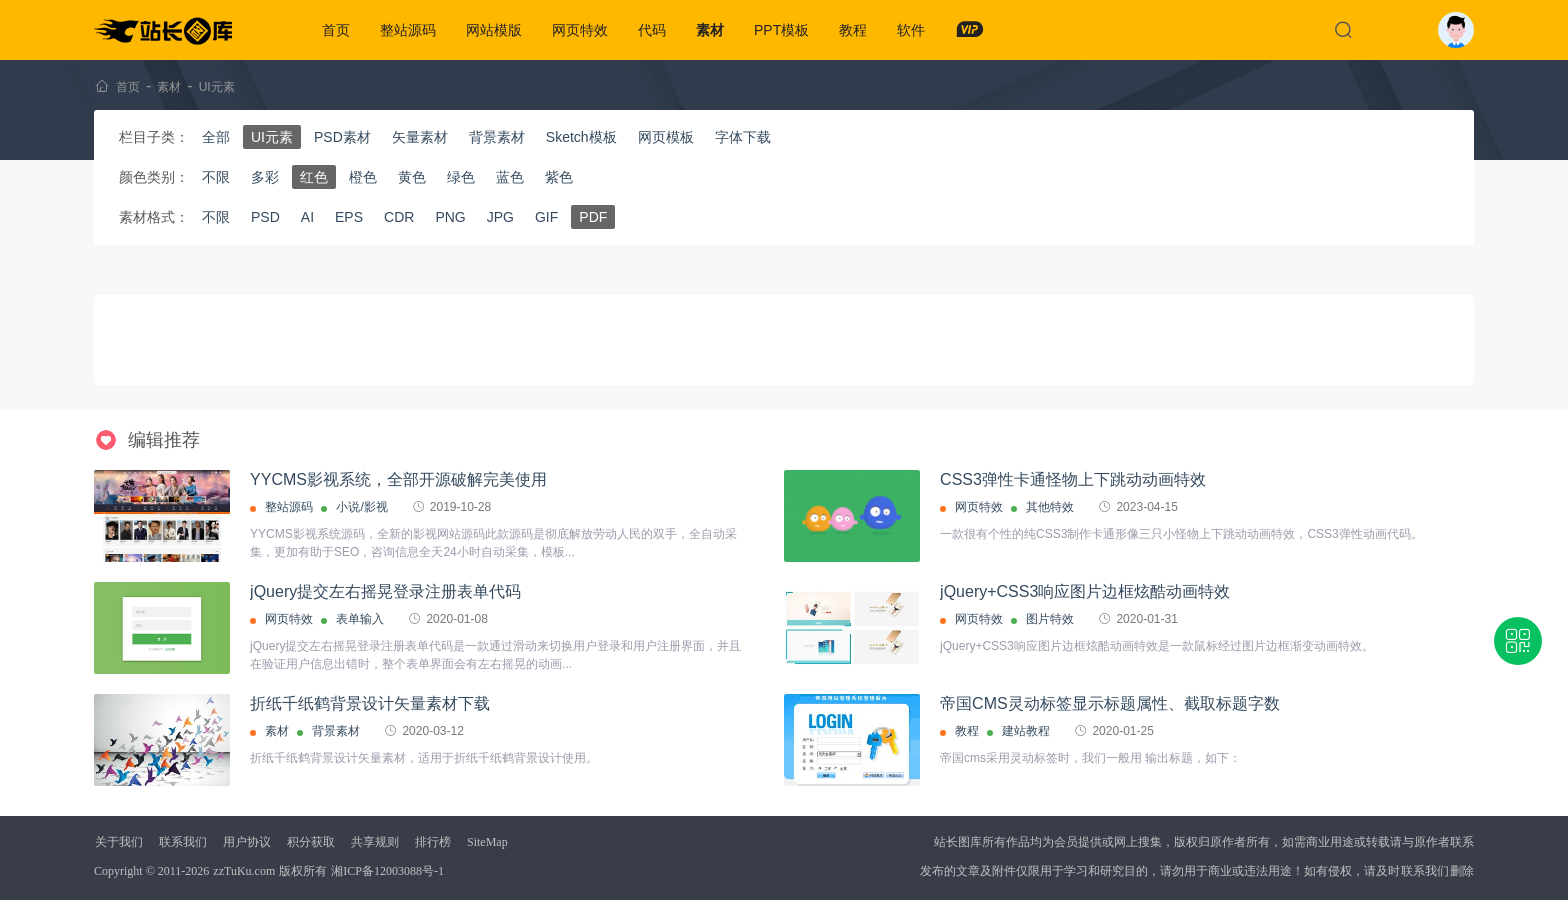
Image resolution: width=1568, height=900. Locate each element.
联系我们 (183, 842)
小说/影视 (361, 507)
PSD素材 (342, 137)
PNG (450, 217)
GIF (546, 217)
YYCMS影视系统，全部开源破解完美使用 (398, 479)
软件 (911, 30)
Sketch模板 (581, 137)
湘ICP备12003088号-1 (387, 871)
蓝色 (510, 177)
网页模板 (666, 137)
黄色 (412, 177)
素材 (710, 30)
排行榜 (433, 842)
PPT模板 (781, 30)
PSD (265, 217)
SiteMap (487, 842)
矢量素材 (420, 137)
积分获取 (311, 842)
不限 (216, 177)
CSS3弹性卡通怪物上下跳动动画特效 (1073, 479)
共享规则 (375, 842)
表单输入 (360, 619)
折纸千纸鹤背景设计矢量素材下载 (370, 703)
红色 (314, 177)
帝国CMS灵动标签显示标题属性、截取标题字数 (1110, 703)
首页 (336, 30)
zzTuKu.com (244, 871)
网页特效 (580, 30)
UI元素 (217, 87)
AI (307, 217)
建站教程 (1026, 731)
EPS (349, 217)
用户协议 (247, 842)
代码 (652, 30)
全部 (216, 137)
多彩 (265, 177)
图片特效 (1050, 619)
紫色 (559, 177)
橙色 (363, 177)
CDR (399, 217)
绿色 (461, 177)
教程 (853, 30)
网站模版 (494, 30)
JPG (500, 217)
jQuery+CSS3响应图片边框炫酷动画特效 (1085, 591)
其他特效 (1050, 507)
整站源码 (408, 30)
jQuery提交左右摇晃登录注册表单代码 (385, 591)
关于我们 (119, 842)
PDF (593, 217)
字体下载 (743, 137)
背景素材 (497, 137)
